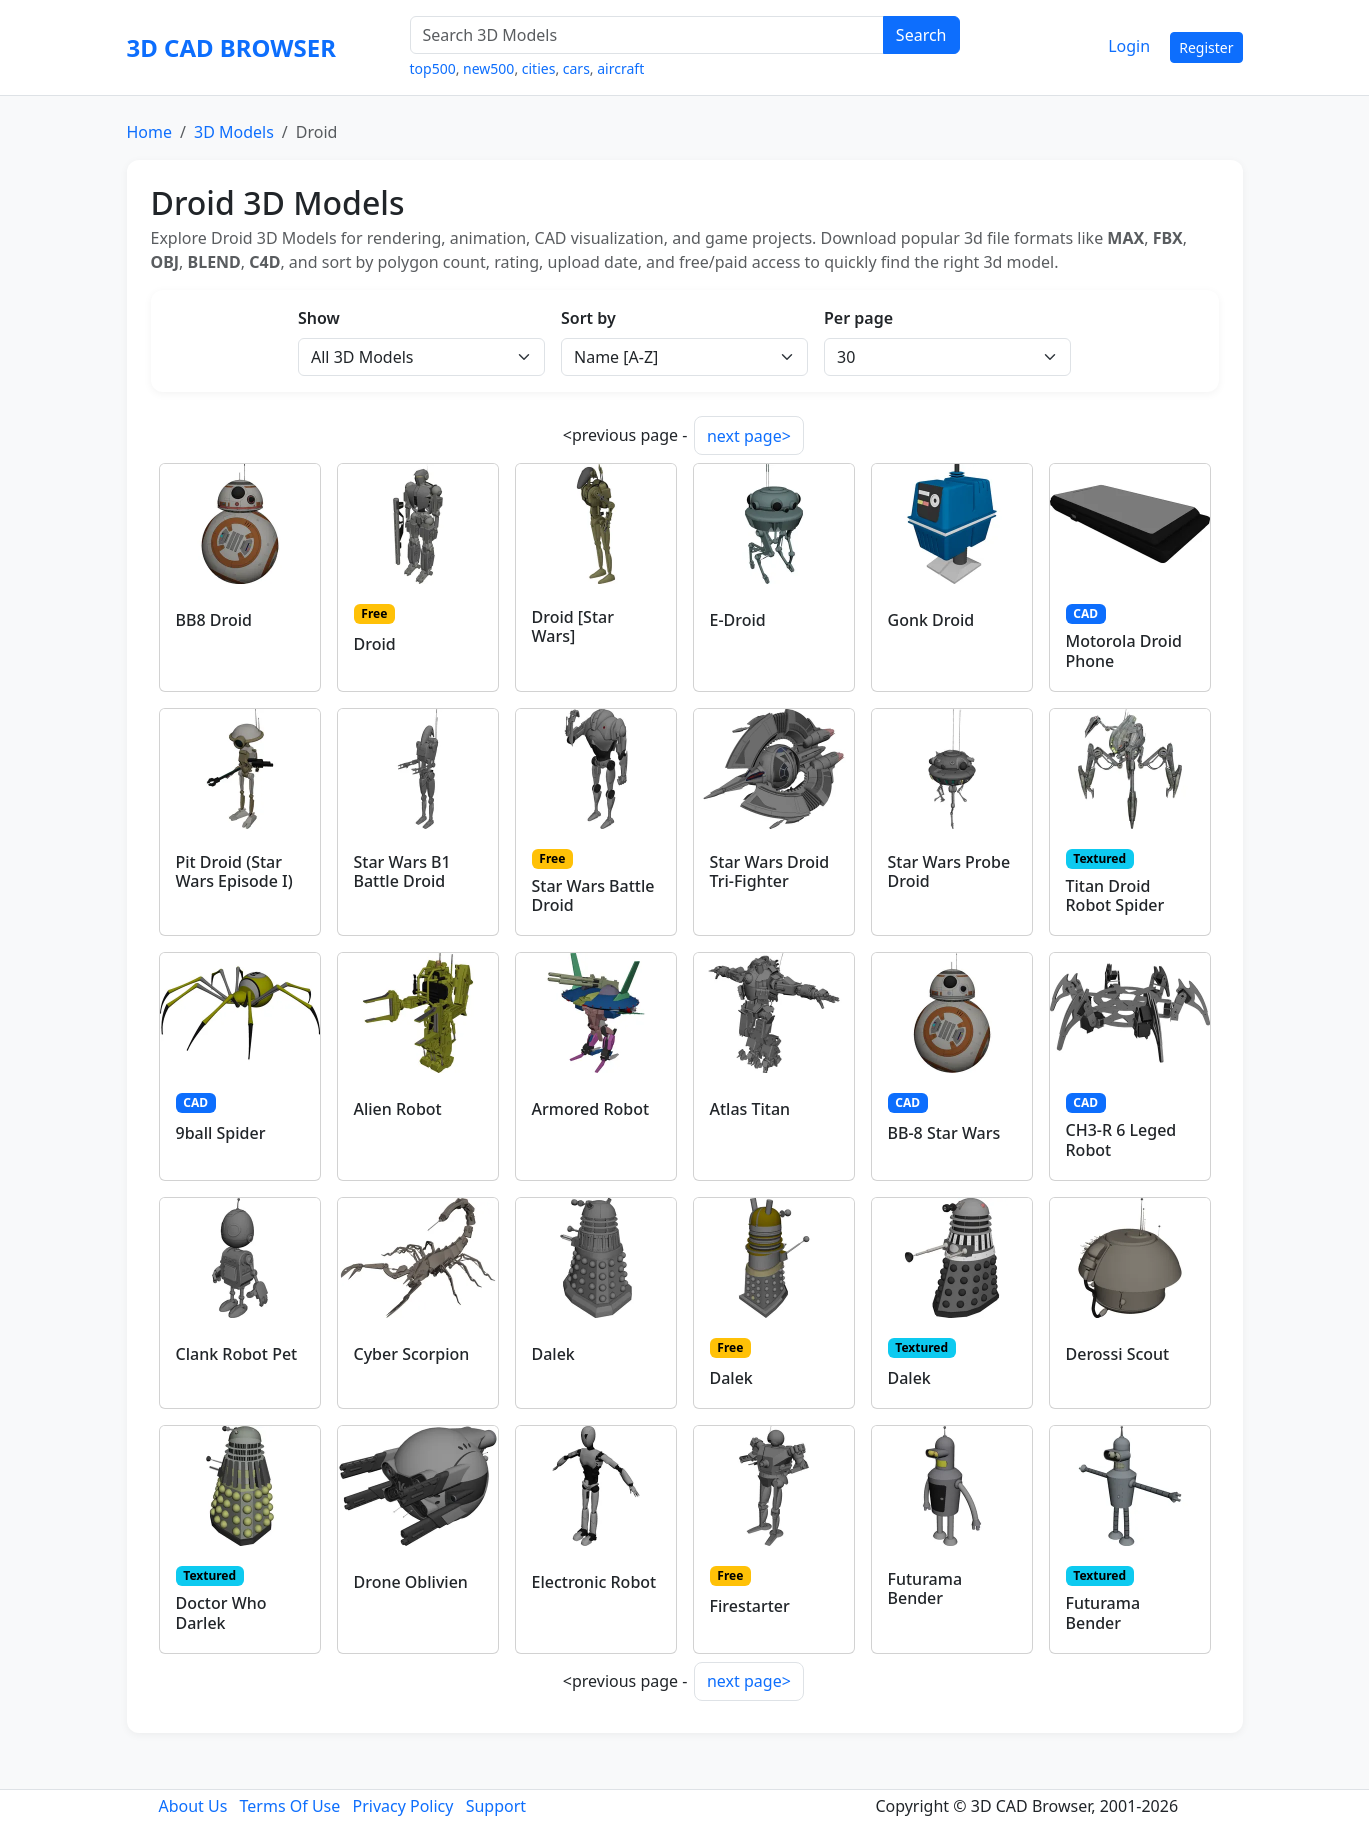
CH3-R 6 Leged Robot (1121, 1139)
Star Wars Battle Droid (593, 895)
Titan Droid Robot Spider (1115, 895)
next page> (749, 436)
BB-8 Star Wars (944, 1133)
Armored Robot (591, 1109)
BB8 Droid (214, 620)
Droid (375, 644)
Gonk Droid (931, 620)
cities (539, 68)
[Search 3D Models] (647, 35)
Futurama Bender (925, 1588)
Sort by (588, 318)
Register (1206, 47)
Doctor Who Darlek (221, 1612)
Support (496, 1806)
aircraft (620, 68)
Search (921, 35)
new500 (488, 68)
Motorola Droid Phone (1124, 650)
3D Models (234, 132)
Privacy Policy (402, 1806)
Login (1129, 46)
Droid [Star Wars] (573, 626)
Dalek (553, 1354)
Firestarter (750, 1606)
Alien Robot (398, 1109)
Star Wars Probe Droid (949, 871)
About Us (192, 1806)
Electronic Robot (594, 1582)
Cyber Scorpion (412, 1354)
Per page (858, 318)
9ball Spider (221, 1133)
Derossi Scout (1118, 1354)
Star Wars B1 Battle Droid (402, 871)
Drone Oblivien (411, 1582)
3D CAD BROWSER (231, 47)
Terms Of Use (290, 1806)
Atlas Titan (750, 1109)
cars (576, 68)
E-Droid (738, 620)
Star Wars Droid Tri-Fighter (770, 871)
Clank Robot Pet (237, 1354)
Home (150, 132)
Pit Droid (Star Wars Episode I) (234, 871)
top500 (433, 68)
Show (319, 318)
